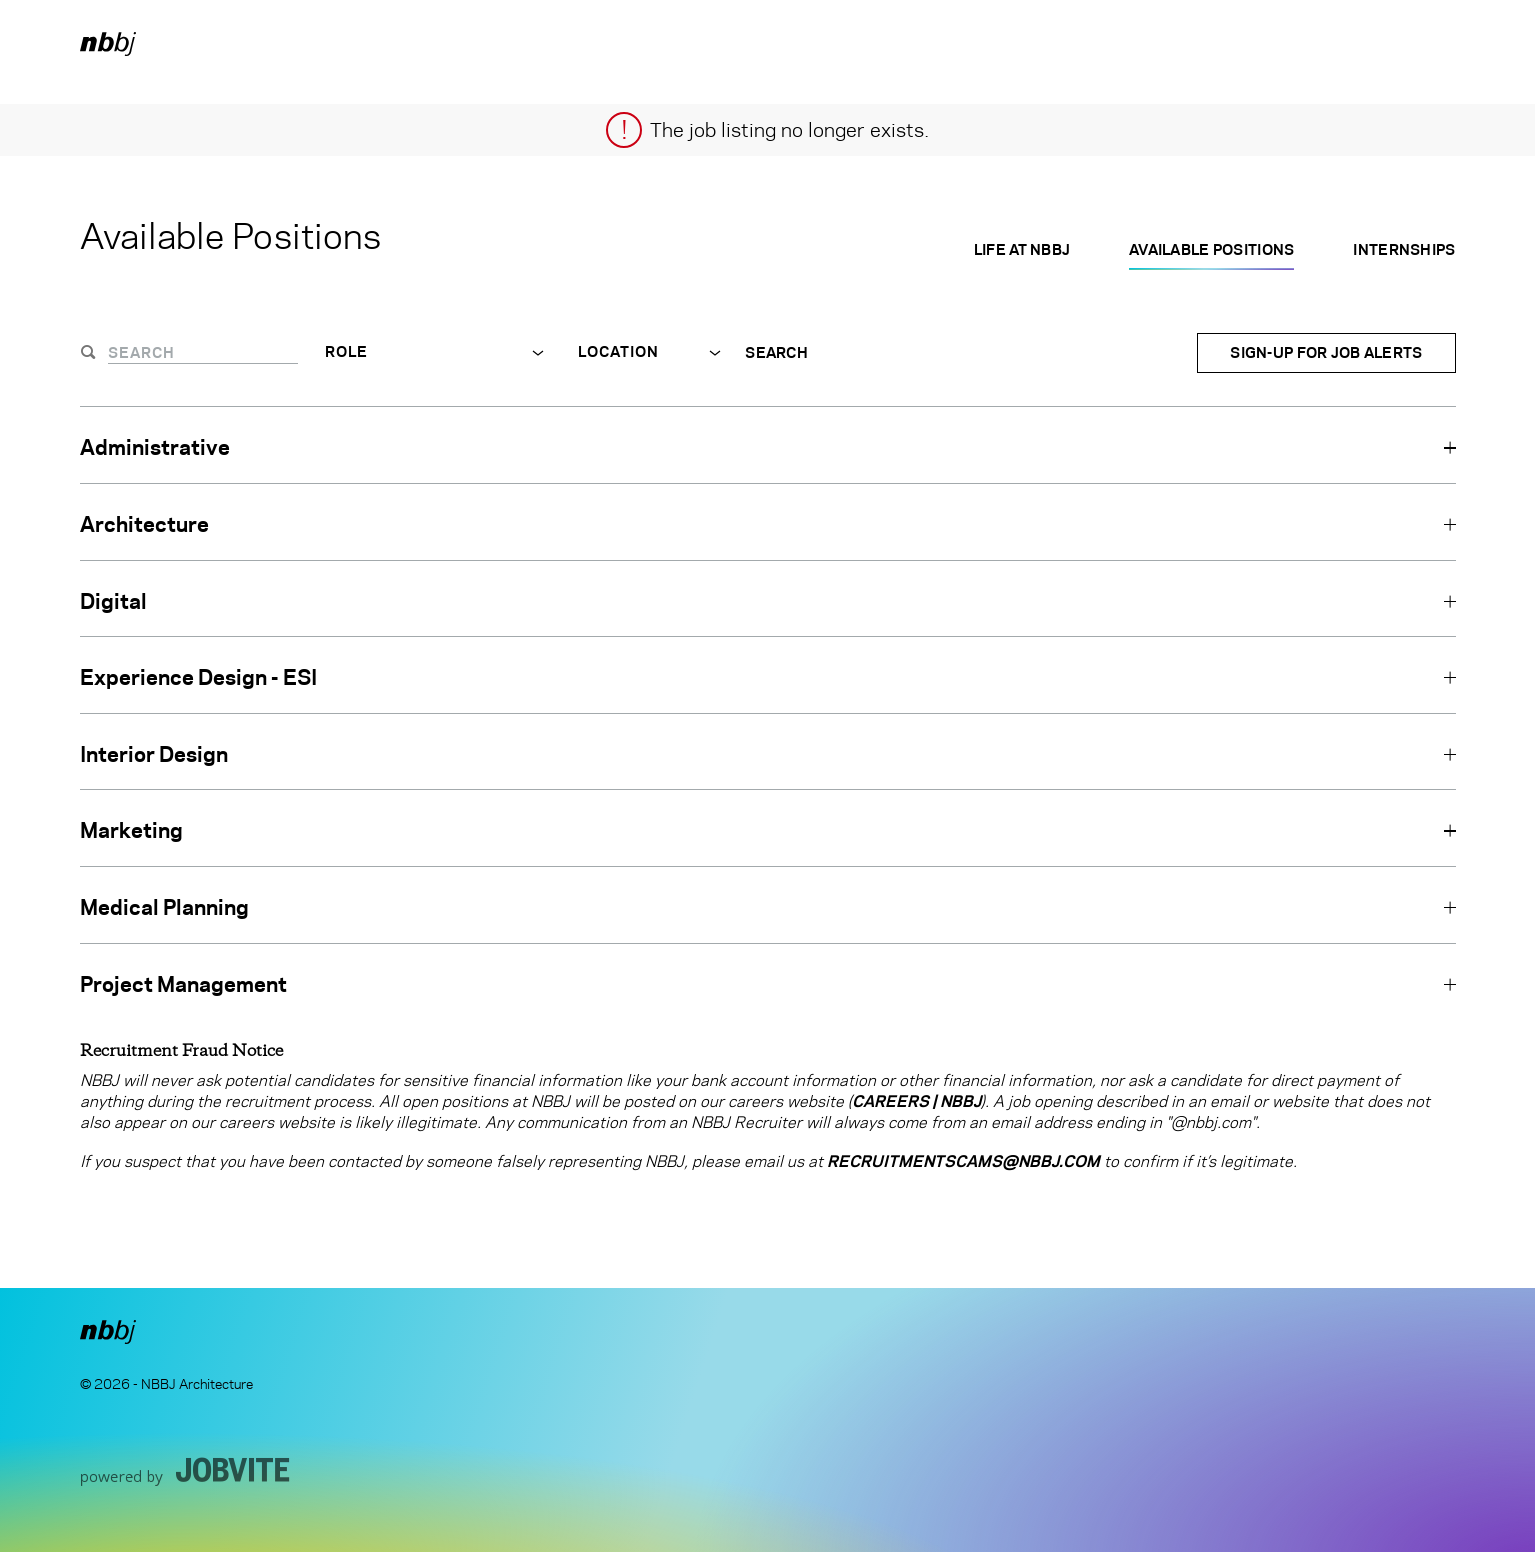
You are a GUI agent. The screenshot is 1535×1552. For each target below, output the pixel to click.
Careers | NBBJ (916, 1101)
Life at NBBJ (1022, 249)
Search (776, 353)
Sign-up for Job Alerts (1326, 352)
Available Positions (1211, 249)
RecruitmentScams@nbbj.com (963, 1161)
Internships (1404, 249)
